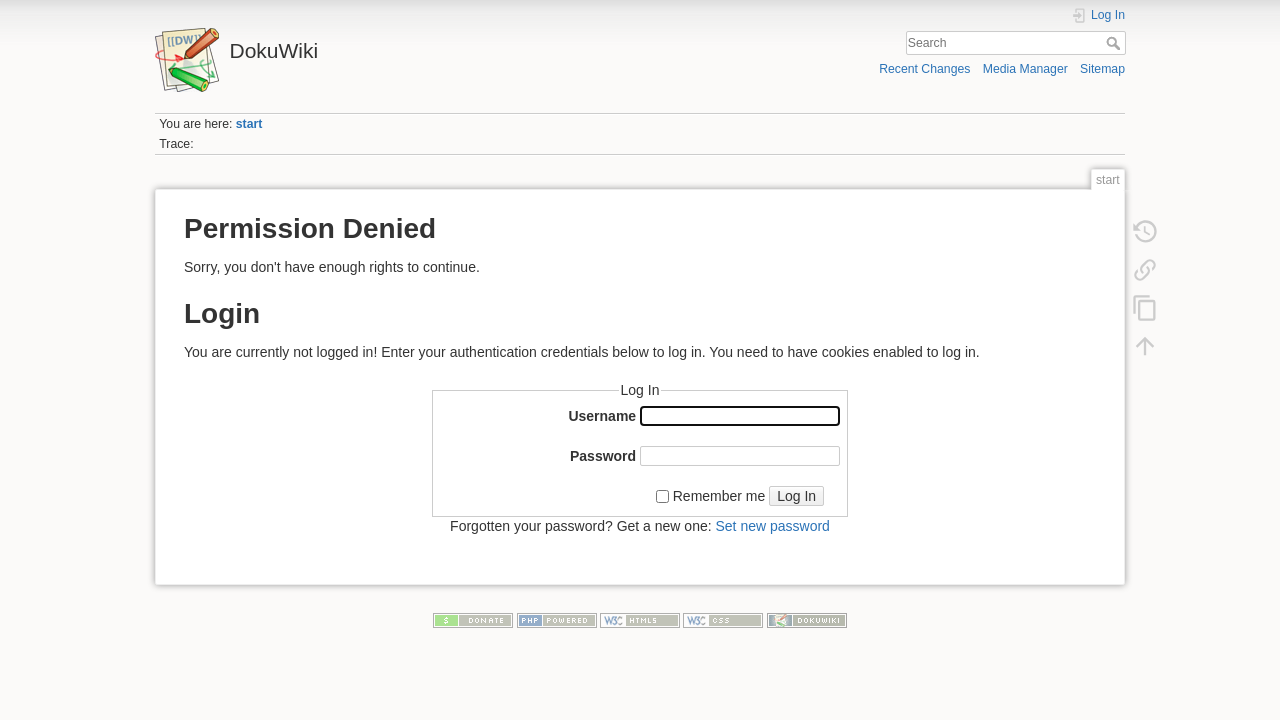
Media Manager (1025, 69)
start (249, 124)
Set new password (772, 526)
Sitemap (1102, 69)
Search (1115, 43)
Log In (796, 496)
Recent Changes (924, 69)
